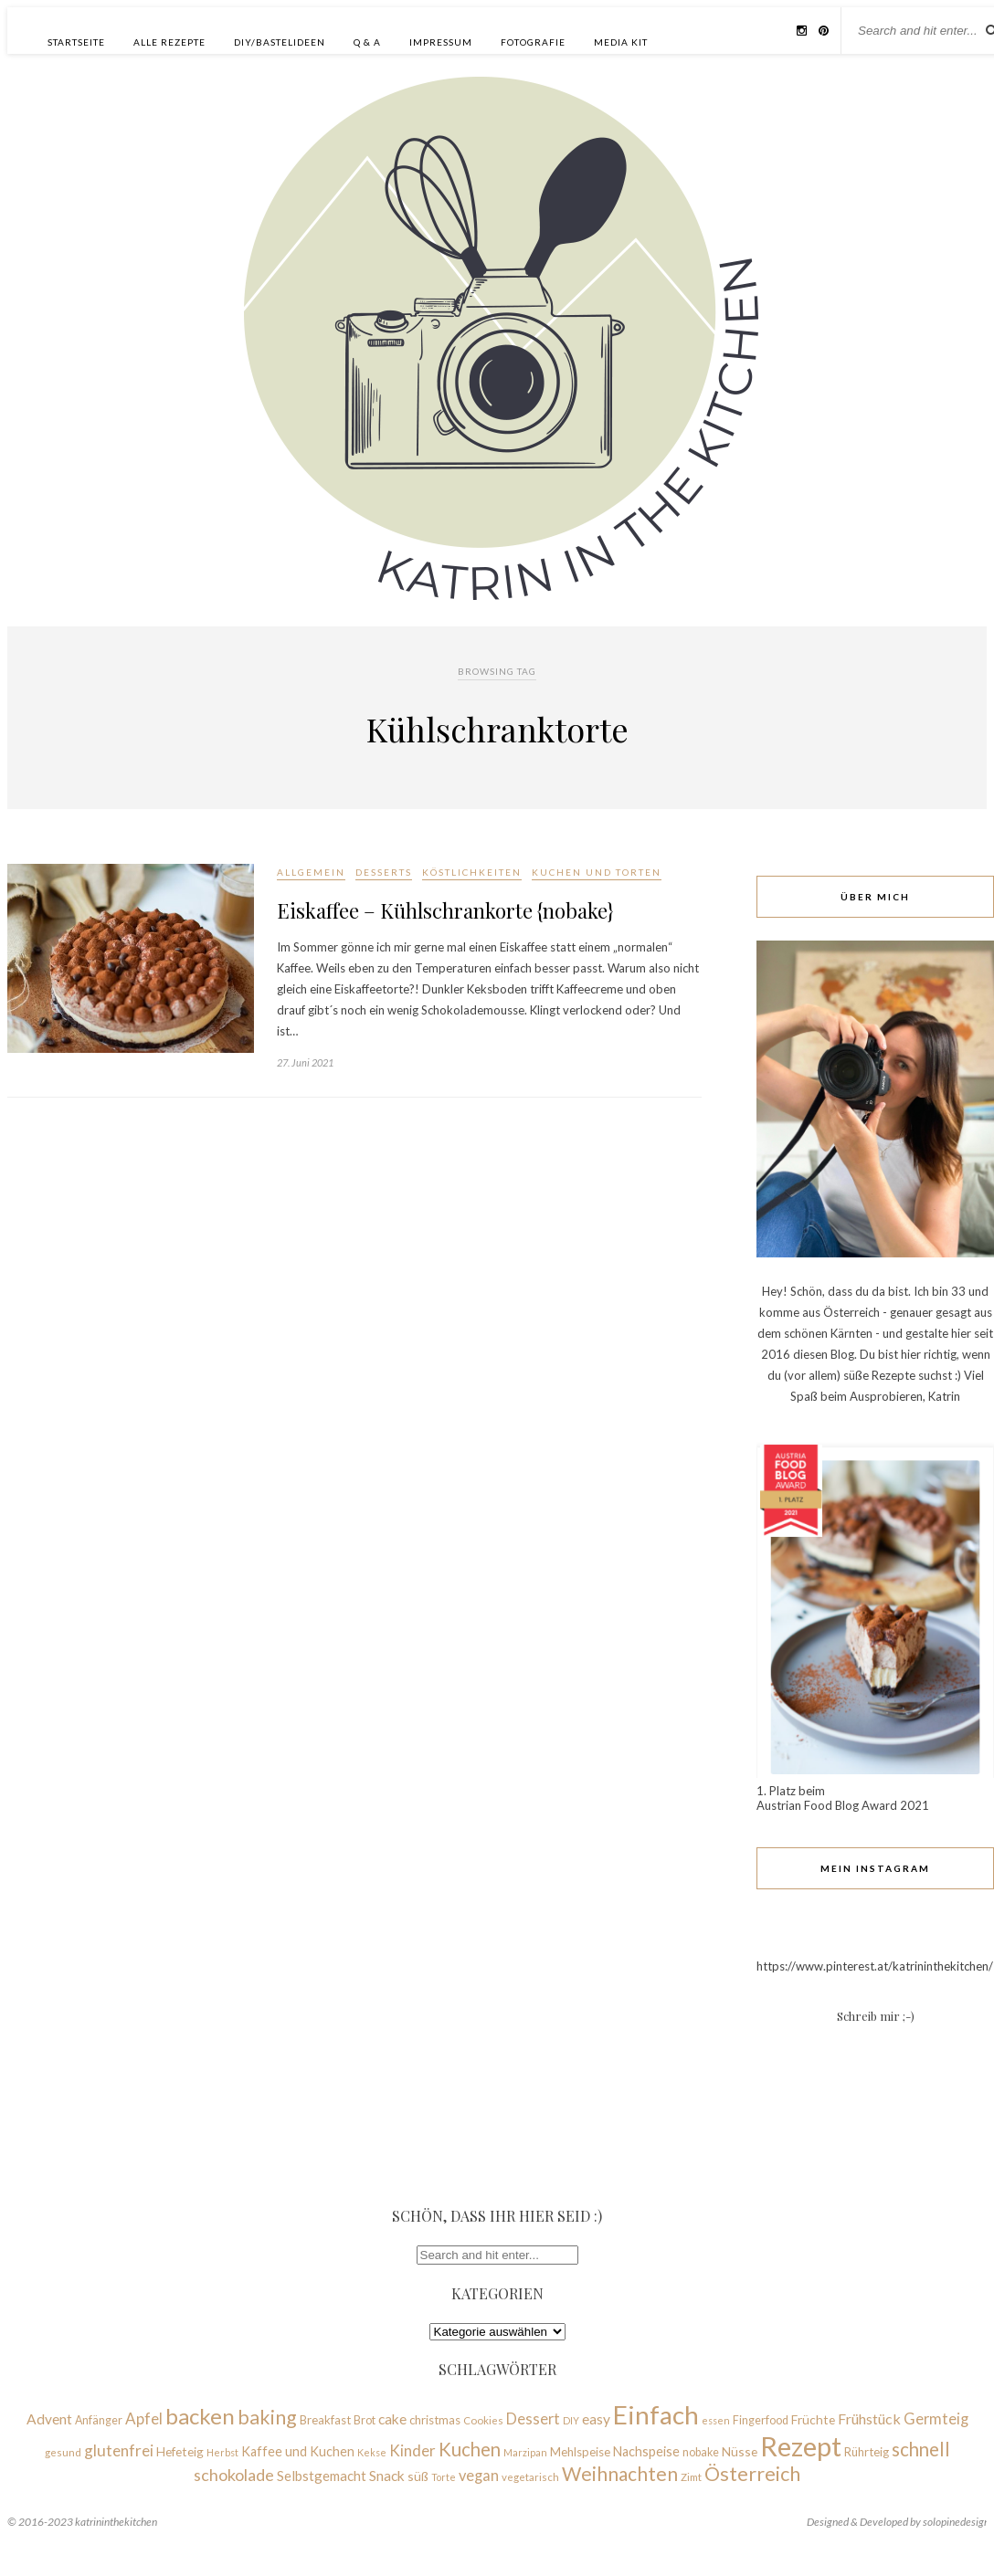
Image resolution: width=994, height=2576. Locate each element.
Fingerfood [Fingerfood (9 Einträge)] (760, 2420)
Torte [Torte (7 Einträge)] (443, 2477)
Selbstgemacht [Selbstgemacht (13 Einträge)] (321, 2475)
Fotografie (533, 42)
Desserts (383, 872)
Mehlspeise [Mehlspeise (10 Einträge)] (580, 2452)
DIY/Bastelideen (279, 42)
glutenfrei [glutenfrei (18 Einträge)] (118, 2450)
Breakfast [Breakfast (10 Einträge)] (325, 2420)
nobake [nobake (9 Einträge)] (700, 2452)
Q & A (367, 42)
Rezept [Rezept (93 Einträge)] (800, 2446)
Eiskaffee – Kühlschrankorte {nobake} (445, 910)
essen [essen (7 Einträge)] (716, 2420)
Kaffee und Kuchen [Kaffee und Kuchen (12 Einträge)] (297, 2451)
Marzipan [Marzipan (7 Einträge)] (525, 2452)
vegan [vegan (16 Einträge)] (479, 2475)
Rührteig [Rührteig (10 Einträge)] (866, 2452)
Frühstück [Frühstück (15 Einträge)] (869, 2418)
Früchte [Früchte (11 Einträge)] (813, 2419)
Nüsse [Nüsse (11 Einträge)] (739, 2451)
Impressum (440, 42)
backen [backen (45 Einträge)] (200, 2416)
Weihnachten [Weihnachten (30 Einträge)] (620, 2473)
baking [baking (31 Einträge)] (267, 2417)
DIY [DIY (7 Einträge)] (571, 2420)
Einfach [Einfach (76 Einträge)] (656, 2414)
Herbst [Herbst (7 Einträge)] (222, 2452)
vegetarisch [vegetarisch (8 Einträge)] (530, 2477)
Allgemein (311, 872)
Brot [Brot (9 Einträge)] (364, 2420)
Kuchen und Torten (596, 872)
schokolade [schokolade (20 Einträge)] (234, 2475)
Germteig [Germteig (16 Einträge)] (936, 2418)
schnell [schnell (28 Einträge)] (921, 2449)
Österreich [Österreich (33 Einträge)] (752, 2474)
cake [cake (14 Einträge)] (392, 2419)
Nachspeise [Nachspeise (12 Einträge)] (646, 2451)
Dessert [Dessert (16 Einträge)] (533, 2418)
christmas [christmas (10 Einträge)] (434, 2420)
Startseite (76, 42)
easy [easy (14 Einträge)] (596, 2419)
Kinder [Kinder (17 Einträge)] (412, 2450)
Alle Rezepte (169, 42)
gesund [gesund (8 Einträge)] (63, 2452)
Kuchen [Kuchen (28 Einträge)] (470, 2449)
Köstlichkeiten (472, 872)
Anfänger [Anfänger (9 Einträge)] (98, 2420)
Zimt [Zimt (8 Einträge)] (691, 2477)
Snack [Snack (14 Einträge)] (387, 2475)
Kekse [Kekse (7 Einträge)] (371, 2452)
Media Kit (621, 42)
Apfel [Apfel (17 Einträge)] (144, 2418)
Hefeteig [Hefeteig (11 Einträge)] (180, 2451)
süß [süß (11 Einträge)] (417, 2476)
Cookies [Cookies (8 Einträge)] (483, 2420)
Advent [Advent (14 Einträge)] (49, 2419)
